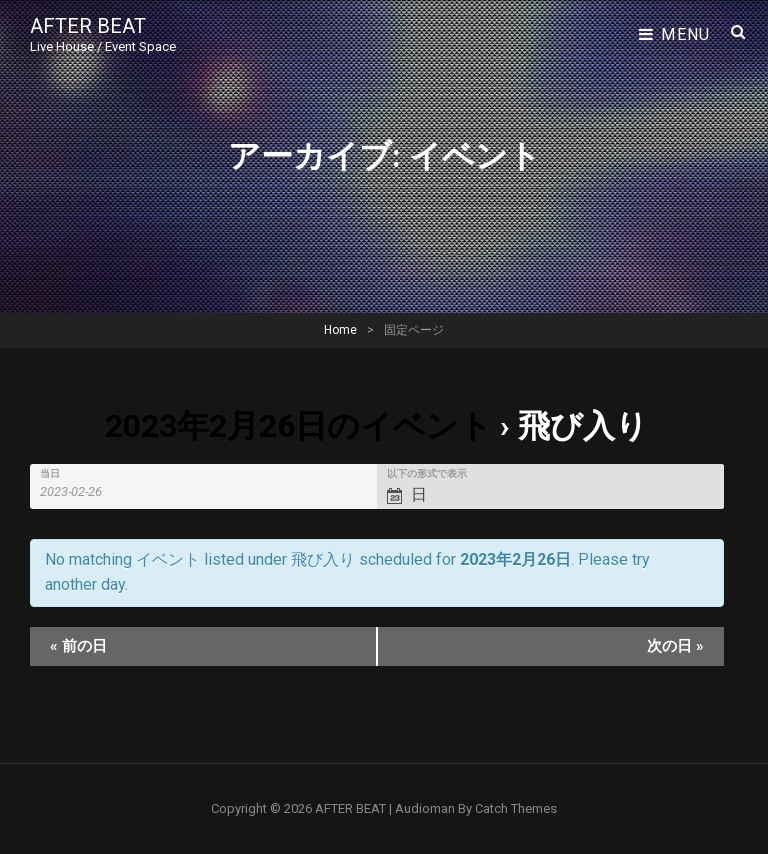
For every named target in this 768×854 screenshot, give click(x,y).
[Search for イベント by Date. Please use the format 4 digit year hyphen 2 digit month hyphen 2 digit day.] (82, 491)
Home (340, 330)
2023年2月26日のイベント (298, 426)
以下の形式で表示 (427, 474)
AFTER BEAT (88, 26)
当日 (50, 474)
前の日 (78, 646)
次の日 (675, 646)
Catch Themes (516, 808)
